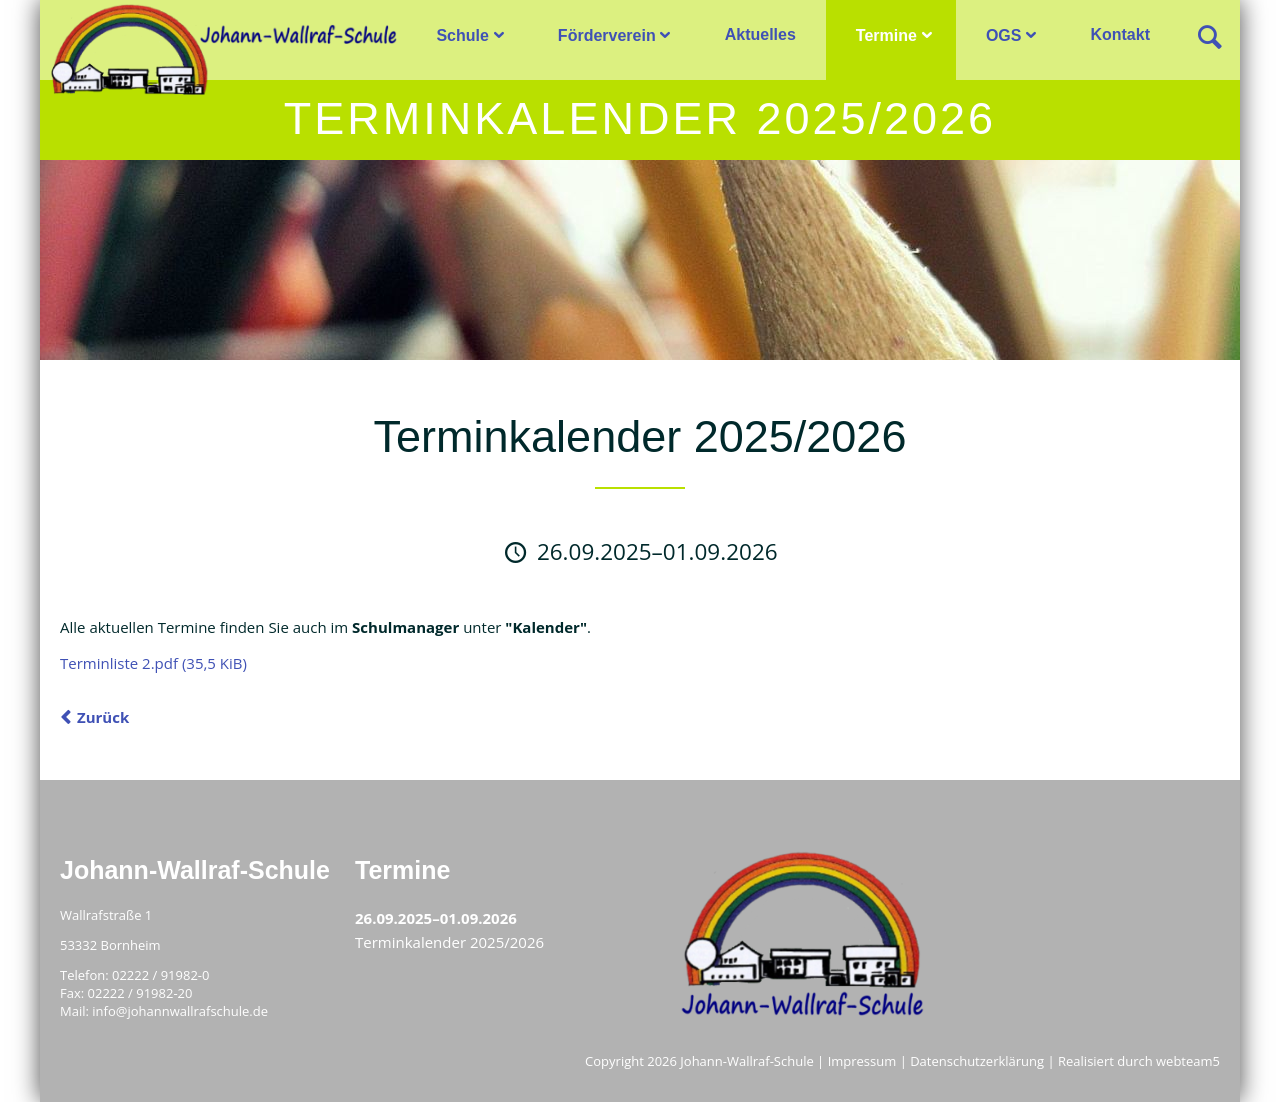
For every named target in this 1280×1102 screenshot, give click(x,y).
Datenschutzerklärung (977, 1061)
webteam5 (1188, 1061)
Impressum (862, 1061)
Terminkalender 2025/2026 (449, 942)
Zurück (103, 717)
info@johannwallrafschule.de (180, 1011)
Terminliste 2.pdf (153, 663)
